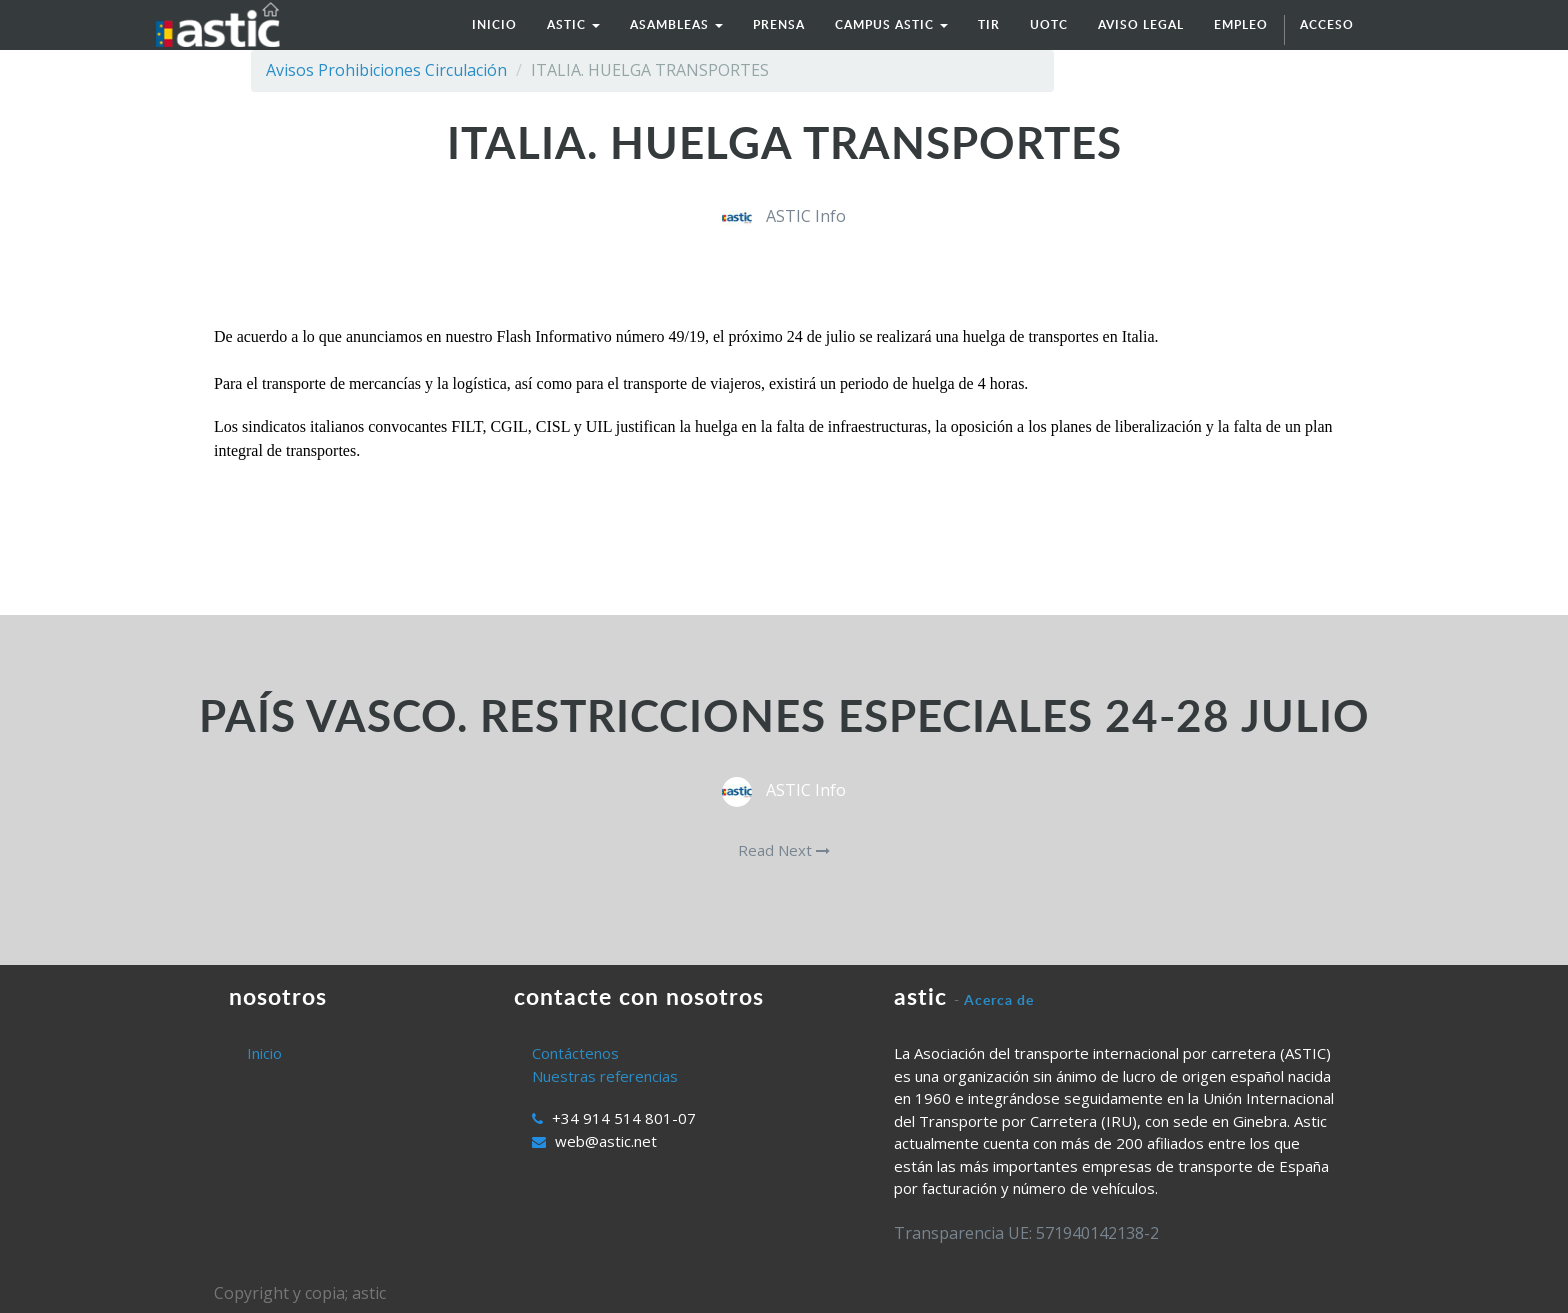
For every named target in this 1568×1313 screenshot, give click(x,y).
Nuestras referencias (605, 1076)
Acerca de (999, 999)
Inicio (264, 1053)
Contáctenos (575, 1053)
